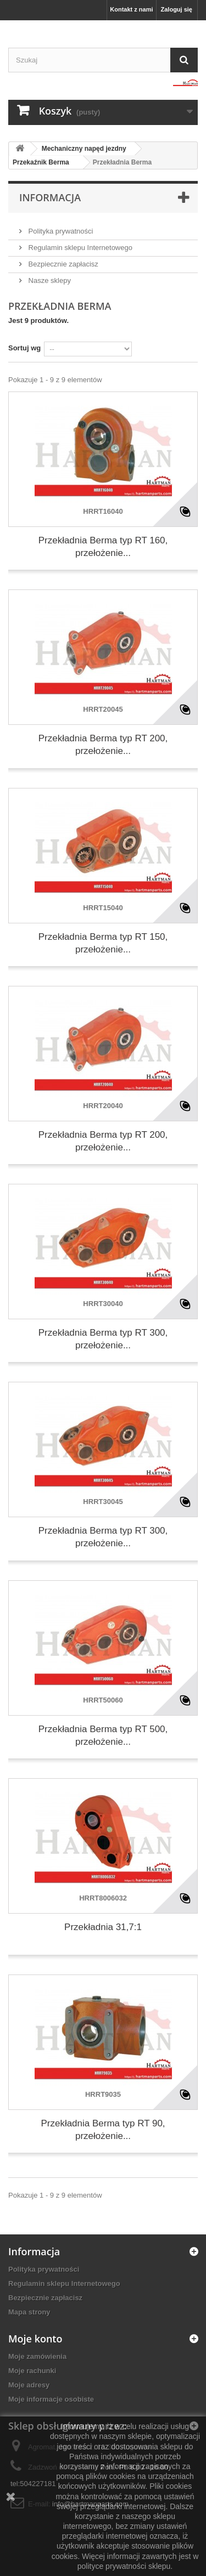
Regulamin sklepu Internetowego (79, 247)
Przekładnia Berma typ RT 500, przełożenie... (103, 1735)
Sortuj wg (24, 348)
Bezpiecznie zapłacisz (62, 264)
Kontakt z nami (131, 9)
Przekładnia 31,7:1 (103, 1927)
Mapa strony (29, 2312)
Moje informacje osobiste (51, 2399)
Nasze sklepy (48, 280)
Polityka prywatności (59, 231)
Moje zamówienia (37, 2356)
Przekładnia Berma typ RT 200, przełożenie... (103, 744)
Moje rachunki (32, 2371)
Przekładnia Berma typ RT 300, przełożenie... (103, 1339)
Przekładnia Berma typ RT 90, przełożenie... (103, 2129)
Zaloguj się (176, 9)
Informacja (50, 197)
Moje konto (35, 2338)
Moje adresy (28, 2385)
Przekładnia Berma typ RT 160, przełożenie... (103, 546)
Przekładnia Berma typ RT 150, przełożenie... (103, 943)
